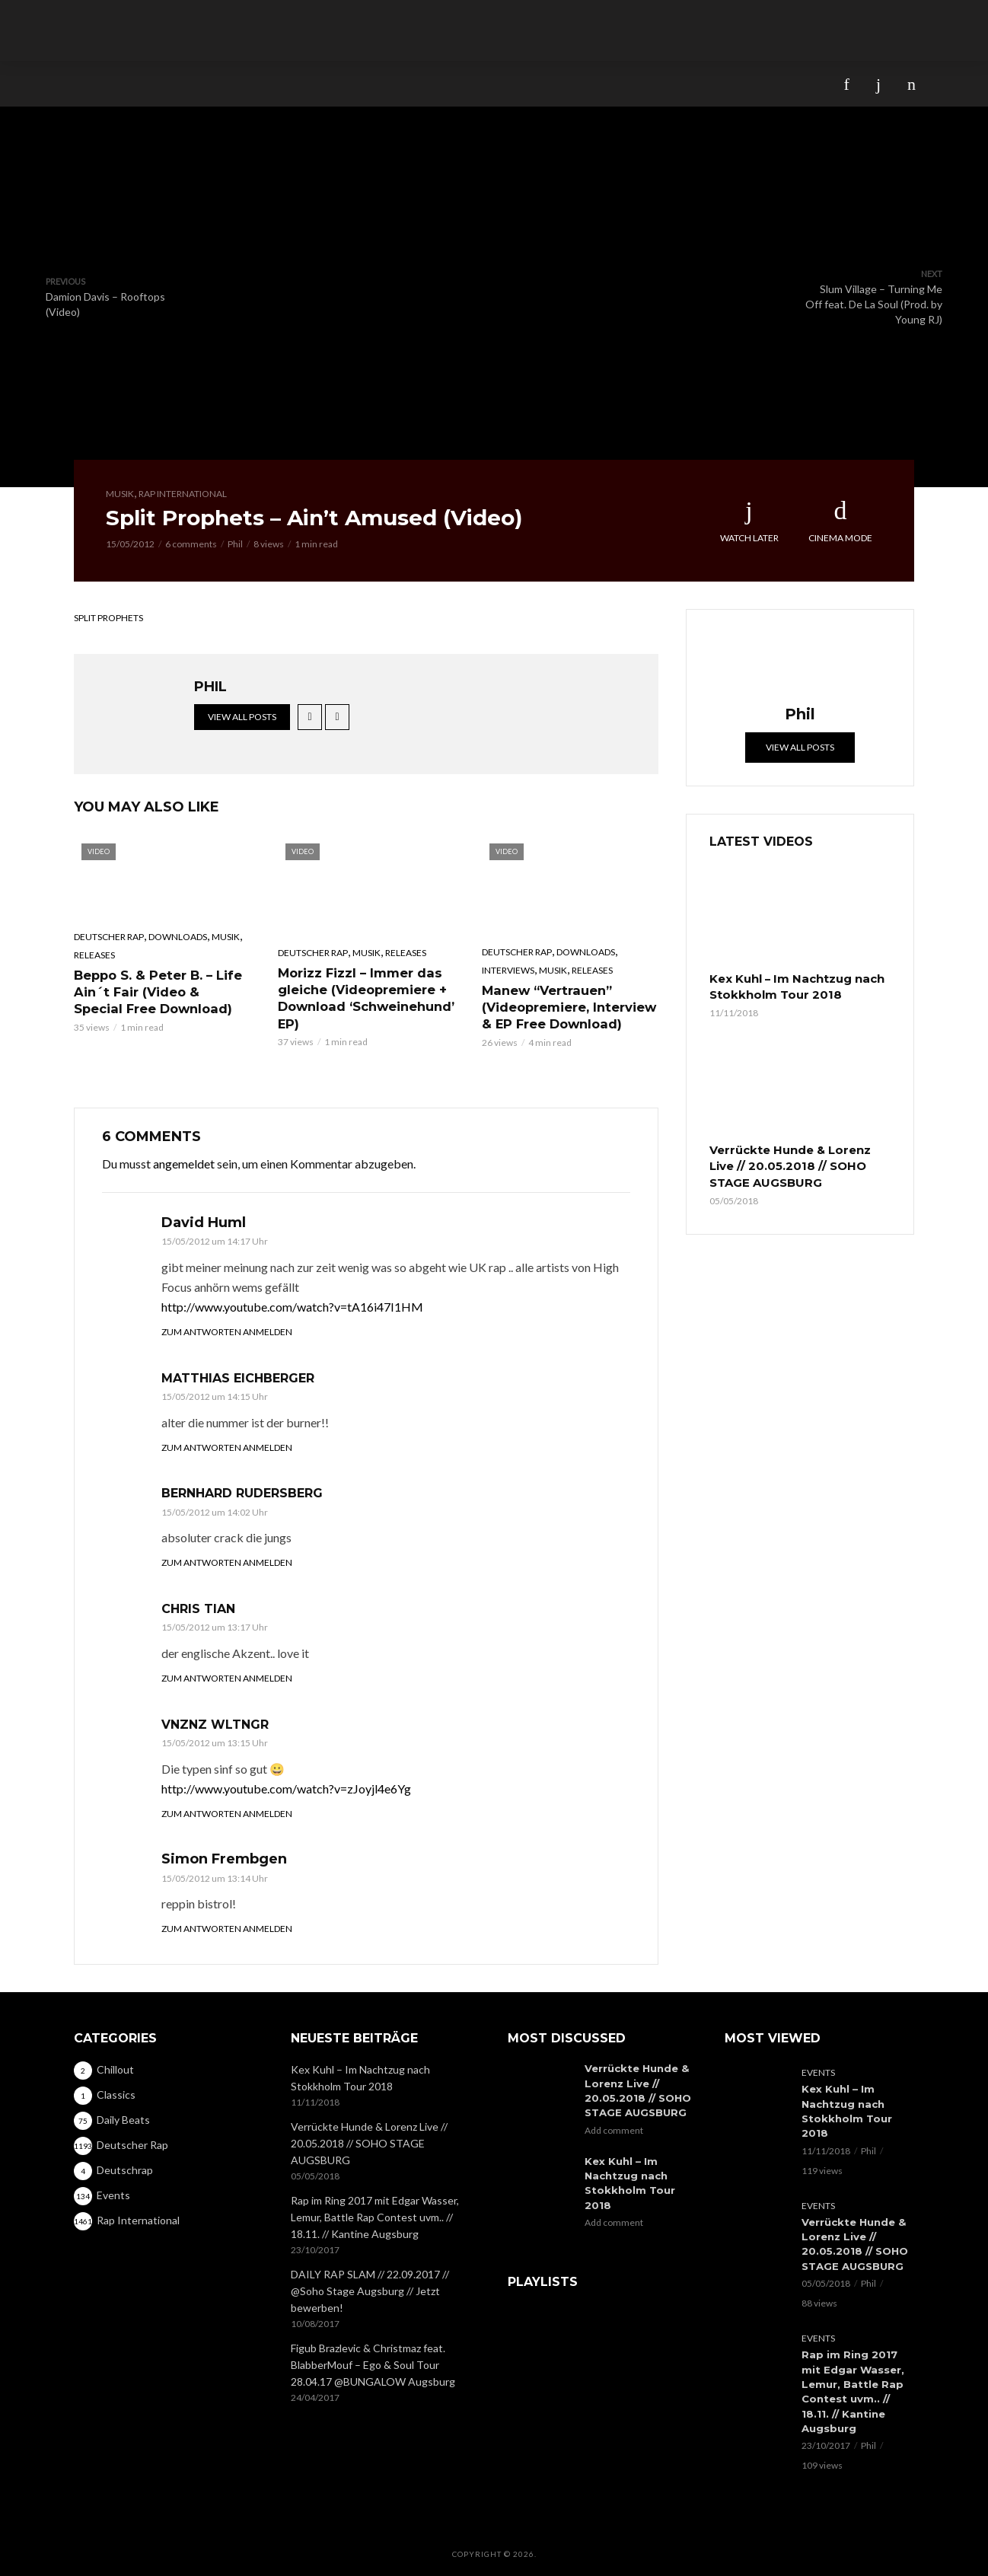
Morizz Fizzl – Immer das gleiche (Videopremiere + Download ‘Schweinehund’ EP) (366, 997)
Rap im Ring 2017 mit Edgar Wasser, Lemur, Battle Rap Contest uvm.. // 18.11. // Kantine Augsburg (375, 2216)
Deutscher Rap (109, 936)
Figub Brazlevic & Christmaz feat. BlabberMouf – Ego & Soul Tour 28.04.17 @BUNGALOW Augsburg (373, 2364)
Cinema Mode (840, 521)
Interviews (508, 970)
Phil (235, 544)
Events (818, 2071)
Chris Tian (198, 1607)
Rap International (183, 493)
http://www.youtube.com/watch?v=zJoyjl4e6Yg (286, 1787)
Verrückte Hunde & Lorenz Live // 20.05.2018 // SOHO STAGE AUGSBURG (787, 1163)
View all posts (242, 716)
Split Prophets (108, 617)
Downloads (177, 936)
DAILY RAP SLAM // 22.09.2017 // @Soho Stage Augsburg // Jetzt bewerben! (370, 2290)
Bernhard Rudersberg (242, 1491)
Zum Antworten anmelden (226, 1330)
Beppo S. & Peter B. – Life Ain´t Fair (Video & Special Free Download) (161, 991)
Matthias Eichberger (237, 1376)
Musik (120, 493)
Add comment (614, 2127)
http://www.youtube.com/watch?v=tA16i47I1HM (292, 1305)
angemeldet (184, 1162)
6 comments (191, 544)
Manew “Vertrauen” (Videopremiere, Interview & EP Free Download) (568, 1006)
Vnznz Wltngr (215, 1723)
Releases (94, 955)
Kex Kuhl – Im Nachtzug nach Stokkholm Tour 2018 (793, 986)
